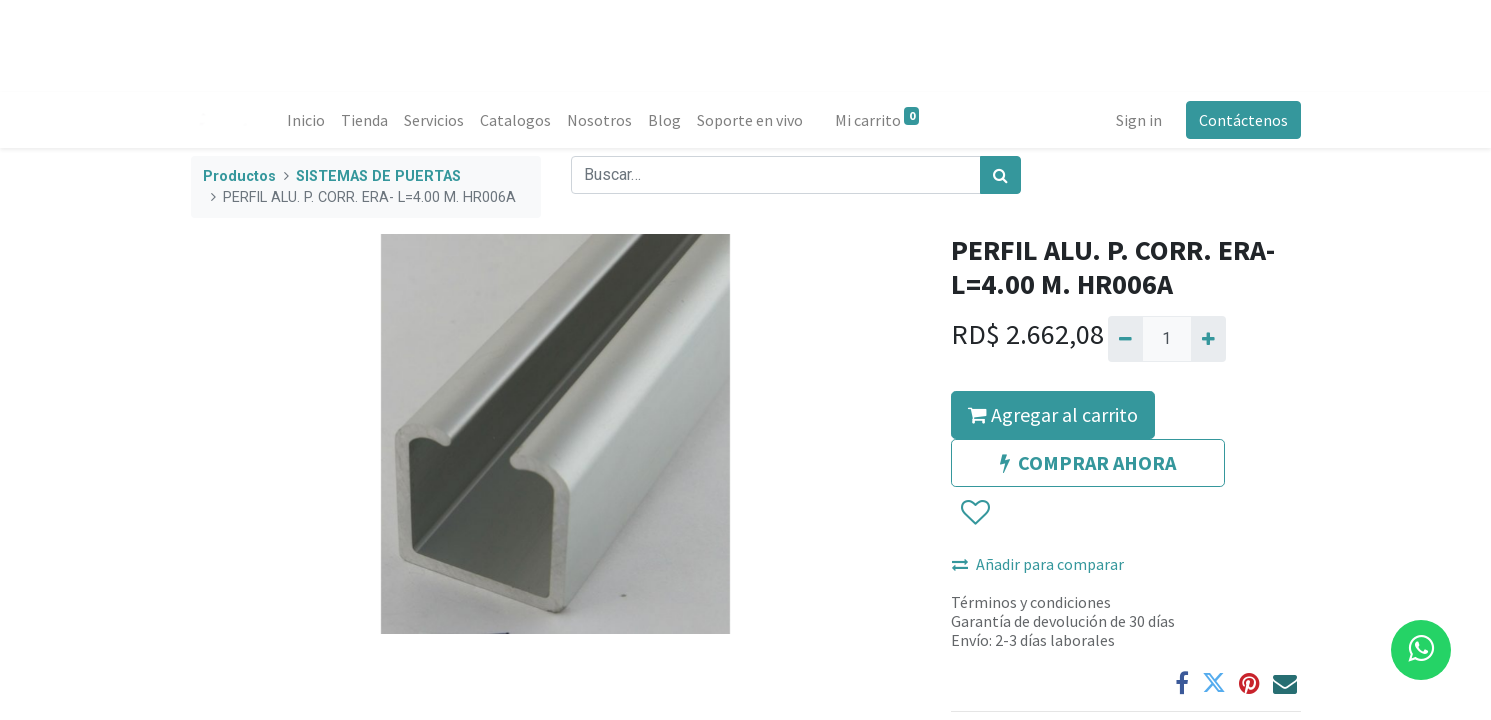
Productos (239, 176)
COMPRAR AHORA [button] (1088, 462)
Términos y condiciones (1031, 602)
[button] (974, 513)
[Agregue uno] (1208, 339)
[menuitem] (306, 120)
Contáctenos (1243, 120)
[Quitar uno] (1125, 339)
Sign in (1139, 120)
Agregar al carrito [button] (1053, 414)
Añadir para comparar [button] (1038, 564)
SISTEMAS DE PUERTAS (378, 176)
